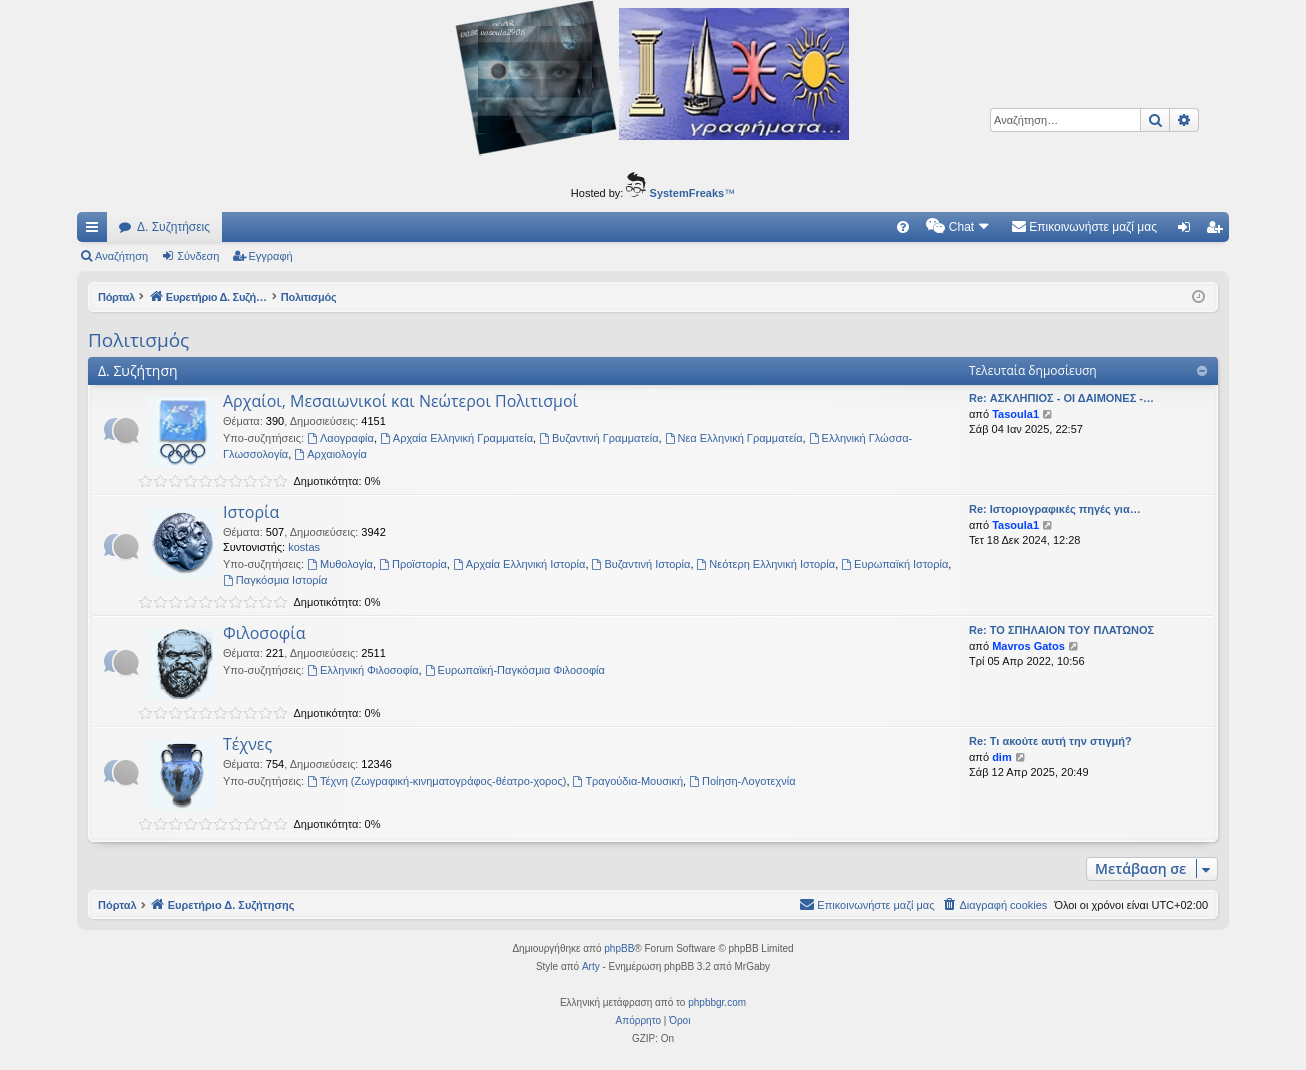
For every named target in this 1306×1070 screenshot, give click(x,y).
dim (1002, 757)
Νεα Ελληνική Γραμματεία (734, 438)
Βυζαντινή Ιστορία (641, 564)
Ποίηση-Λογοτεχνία (742, 781)
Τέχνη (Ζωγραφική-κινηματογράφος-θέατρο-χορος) (436, 781)
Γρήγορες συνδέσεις (96, 231)
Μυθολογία (340, 564)
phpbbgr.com (717, 1002)
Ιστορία (251, 512)
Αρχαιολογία (330, 454)
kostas (304, 547)
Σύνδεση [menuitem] (1188, 231)
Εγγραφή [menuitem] (1218, 231)
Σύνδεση (198, 256)
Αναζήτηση (121, 256)
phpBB (619, 948)
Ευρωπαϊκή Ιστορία (894, 564)
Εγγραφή (271, 256)
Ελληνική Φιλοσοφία (362, 670)
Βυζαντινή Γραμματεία (598, 438)
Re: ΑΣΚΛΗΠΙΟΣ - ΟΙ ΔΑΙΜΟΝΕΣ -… (1061, 398)
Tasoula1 (1015, 414)
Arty (591, 966)
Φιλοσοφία (264, 633)
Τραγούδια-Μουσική (628, 781)
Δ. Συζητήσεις (173, 227)
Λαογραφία (340, 438)
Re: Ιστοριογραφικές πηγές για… (1055, 509)
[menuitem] (903, 227)
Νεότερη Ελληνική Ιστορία (766, 564)
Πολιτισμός (138, 340)
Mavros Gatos (1028, 646)
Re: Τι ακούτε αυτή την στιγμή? (1050, 741)
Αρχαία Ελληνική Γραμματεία (456, 438)
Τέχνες (247, 744)
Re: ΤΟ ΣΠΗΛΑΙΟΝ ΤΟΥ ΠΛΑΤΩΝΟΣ (1061, 630)
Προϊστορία (413, 564)
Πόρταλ (117, 297)
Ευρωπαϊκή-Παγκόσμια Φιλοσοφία (515, 670)
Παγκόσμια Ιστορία (275, 580)
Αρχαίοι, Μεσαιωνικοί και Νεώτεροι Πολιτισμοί (400, 401)
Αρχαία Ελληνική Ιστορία (519, 564)
